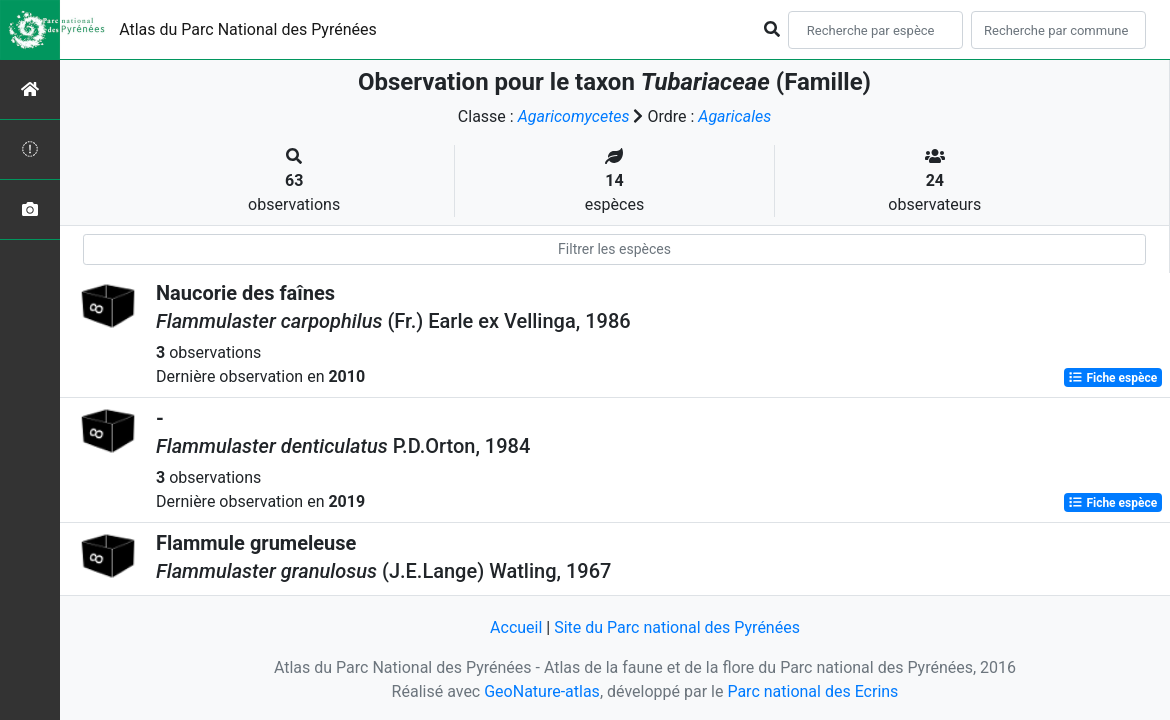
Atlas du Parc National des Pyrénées (248, 29)
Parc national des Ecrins (812, 691)
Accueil (516, 627)
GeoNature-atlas (542, 691)
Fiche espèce (1112, 378)
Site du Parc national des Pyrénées (677, 627)
